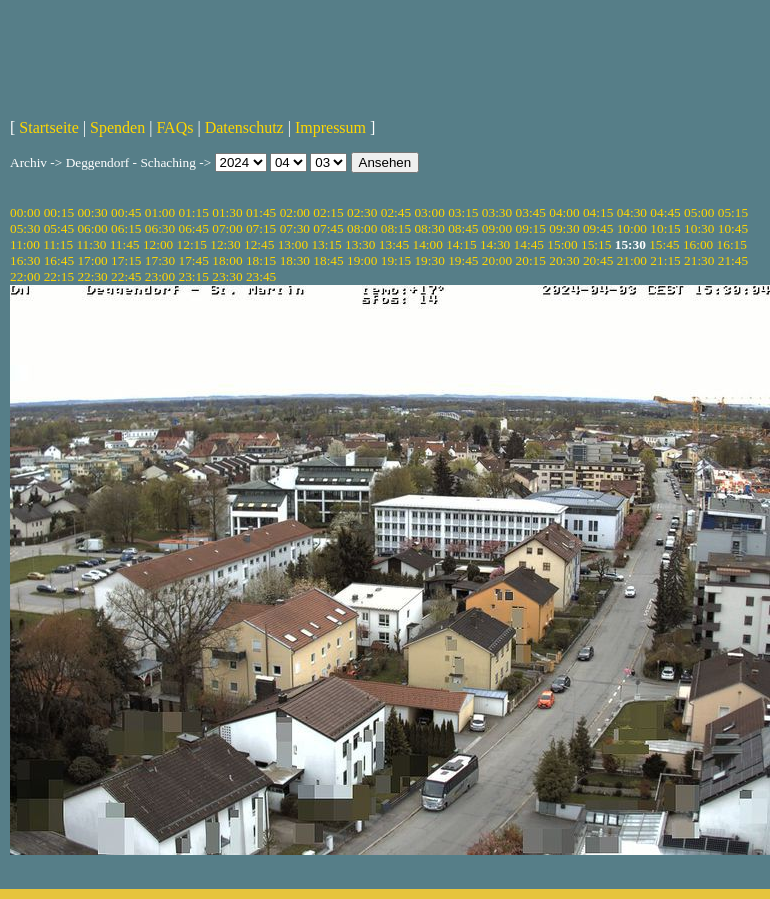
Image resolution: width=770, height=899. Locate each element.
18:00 (227, 260)
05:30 (25, 228)
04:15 (598, 212)
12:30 (225, 244)
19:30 (429, 260)
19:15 (396, 260)
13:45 (394, 244)
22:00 (25, 276)
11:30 (91, 244)
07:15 (261, 228)
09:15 (531, 228)
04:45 (665, 212)
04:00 (564, 212)
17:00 (92, 260)
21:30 (699, 260)
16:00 (698, 244)
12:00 (158, 244)
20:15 (531, 260)
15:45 (664, 244)
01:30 (227, 212)
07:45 (328, 228)
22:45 (126, 276)
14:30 (495, 244)
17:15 (126, 260)
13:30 (360, 244)
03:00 (429, 212)
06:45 (194, 228)
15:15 (596, 244)
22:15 (59, 276)
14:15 (461, 244)
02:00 (295, 212)
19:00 (362, 260)
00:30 (92, 212)
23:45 (261, 276)
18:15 (261, 260)
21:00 (632, 260)
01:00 (160, 212)
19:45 (463, 260)
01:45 (261, 212)
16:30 (25, 260)
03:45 (531, 212)
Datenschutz (244, 127)
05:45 (59, 228)
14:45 (529, 244)
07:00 (227, 228)
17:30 (160, 260)
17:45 (194, 260)
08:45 (463, 228)
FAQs (174, 127)
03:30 (497, 212)
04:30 (632, 212)
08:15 (396, 228)
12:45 (259, 244)
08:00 (362, 228)
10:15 (665, 228)
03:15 (463, 212)
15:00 (562, 244)
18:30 (295, 260)
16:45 (59, 260)
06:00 (92, 228)
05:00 (699, 212)
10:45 (733, 228)
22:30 (92, 276)
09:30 (564, 228)
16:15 (732, 244)
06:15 (126, 228)
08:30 (429, 228)
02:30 (362, 212)
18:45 (328, 260)
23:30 (227, 276)
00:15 (59, 212)
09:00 (497, 228)
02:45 (396, 212)
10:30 (699, 228)
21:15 (665, 260)
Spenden (117, 127)
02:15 (328, 212)
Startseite (49, 127)
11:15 (58, 244)
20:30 (564, 260)
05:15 (733, 212)
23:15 (194, 276)
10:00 (632, 228)
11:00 (25, 244)
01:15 (194, 212)
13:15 (326, 244)
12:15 (192, 244)
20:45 (598, 260)
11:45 (125, 244)
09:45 (598, 228)
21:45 (733, 260)
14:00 (428, 244)
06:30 (160, 228)
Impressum (330, 127)
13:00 (293, 244)
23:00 (160, 276)
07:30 (295, 228)
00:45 (126, 212)
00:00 (25, 212)
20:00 (497, 260)
